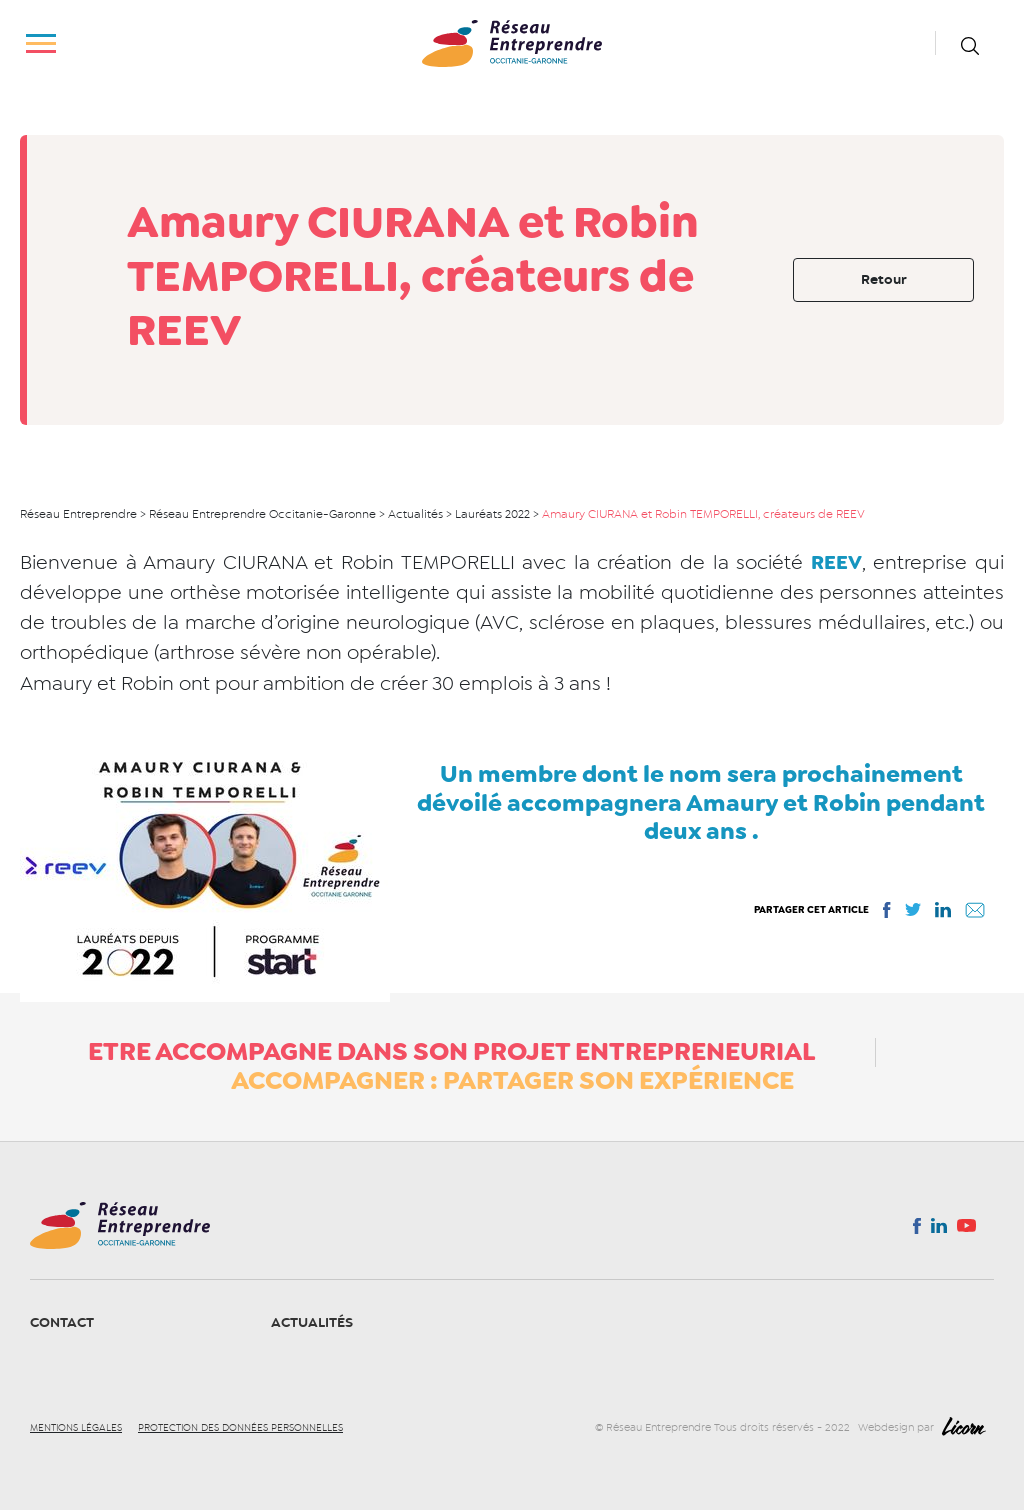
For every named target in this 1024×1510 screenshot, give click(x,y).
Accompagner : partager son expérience (512, 1080)
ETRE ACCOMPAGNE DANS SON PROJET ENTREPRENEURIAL (451, 1051)
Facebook (916, 1230)
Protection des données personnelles (240, 1428)
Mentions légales (76, 1428)
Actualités (312, 1322)
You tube (966, 1231)
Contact (62, 1322)
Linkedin (939, 1230)
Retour (884, 279)
